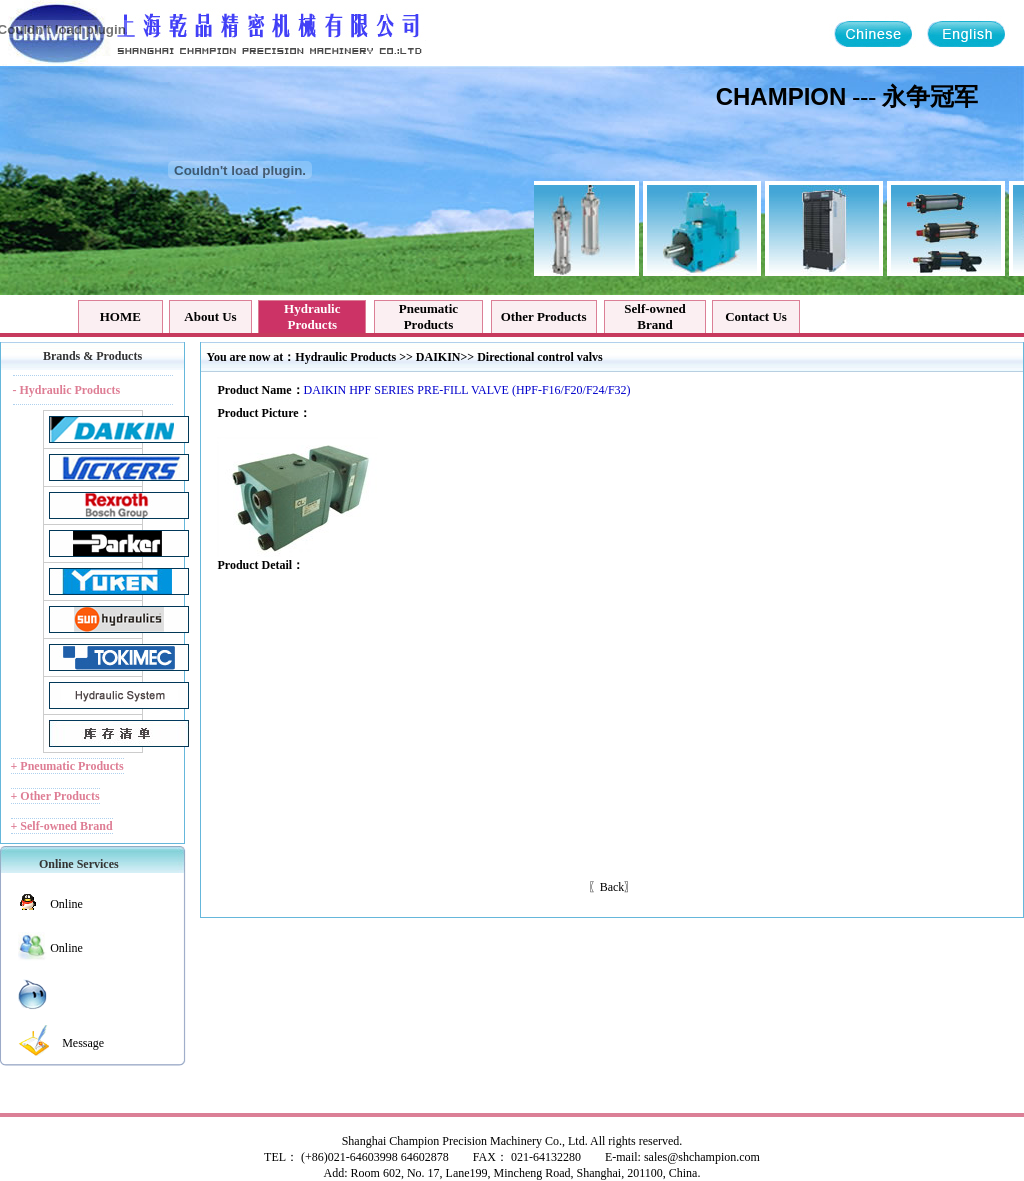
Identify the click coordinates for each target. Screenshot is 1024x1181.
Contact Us (756, 316)
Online (66, 904)
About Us (210, 316)
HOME (120, 316)
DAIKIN (438, 357)
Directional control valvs (540, 357)
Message (83, 1043)
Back (612, 887)
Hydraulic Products (345, 357)
